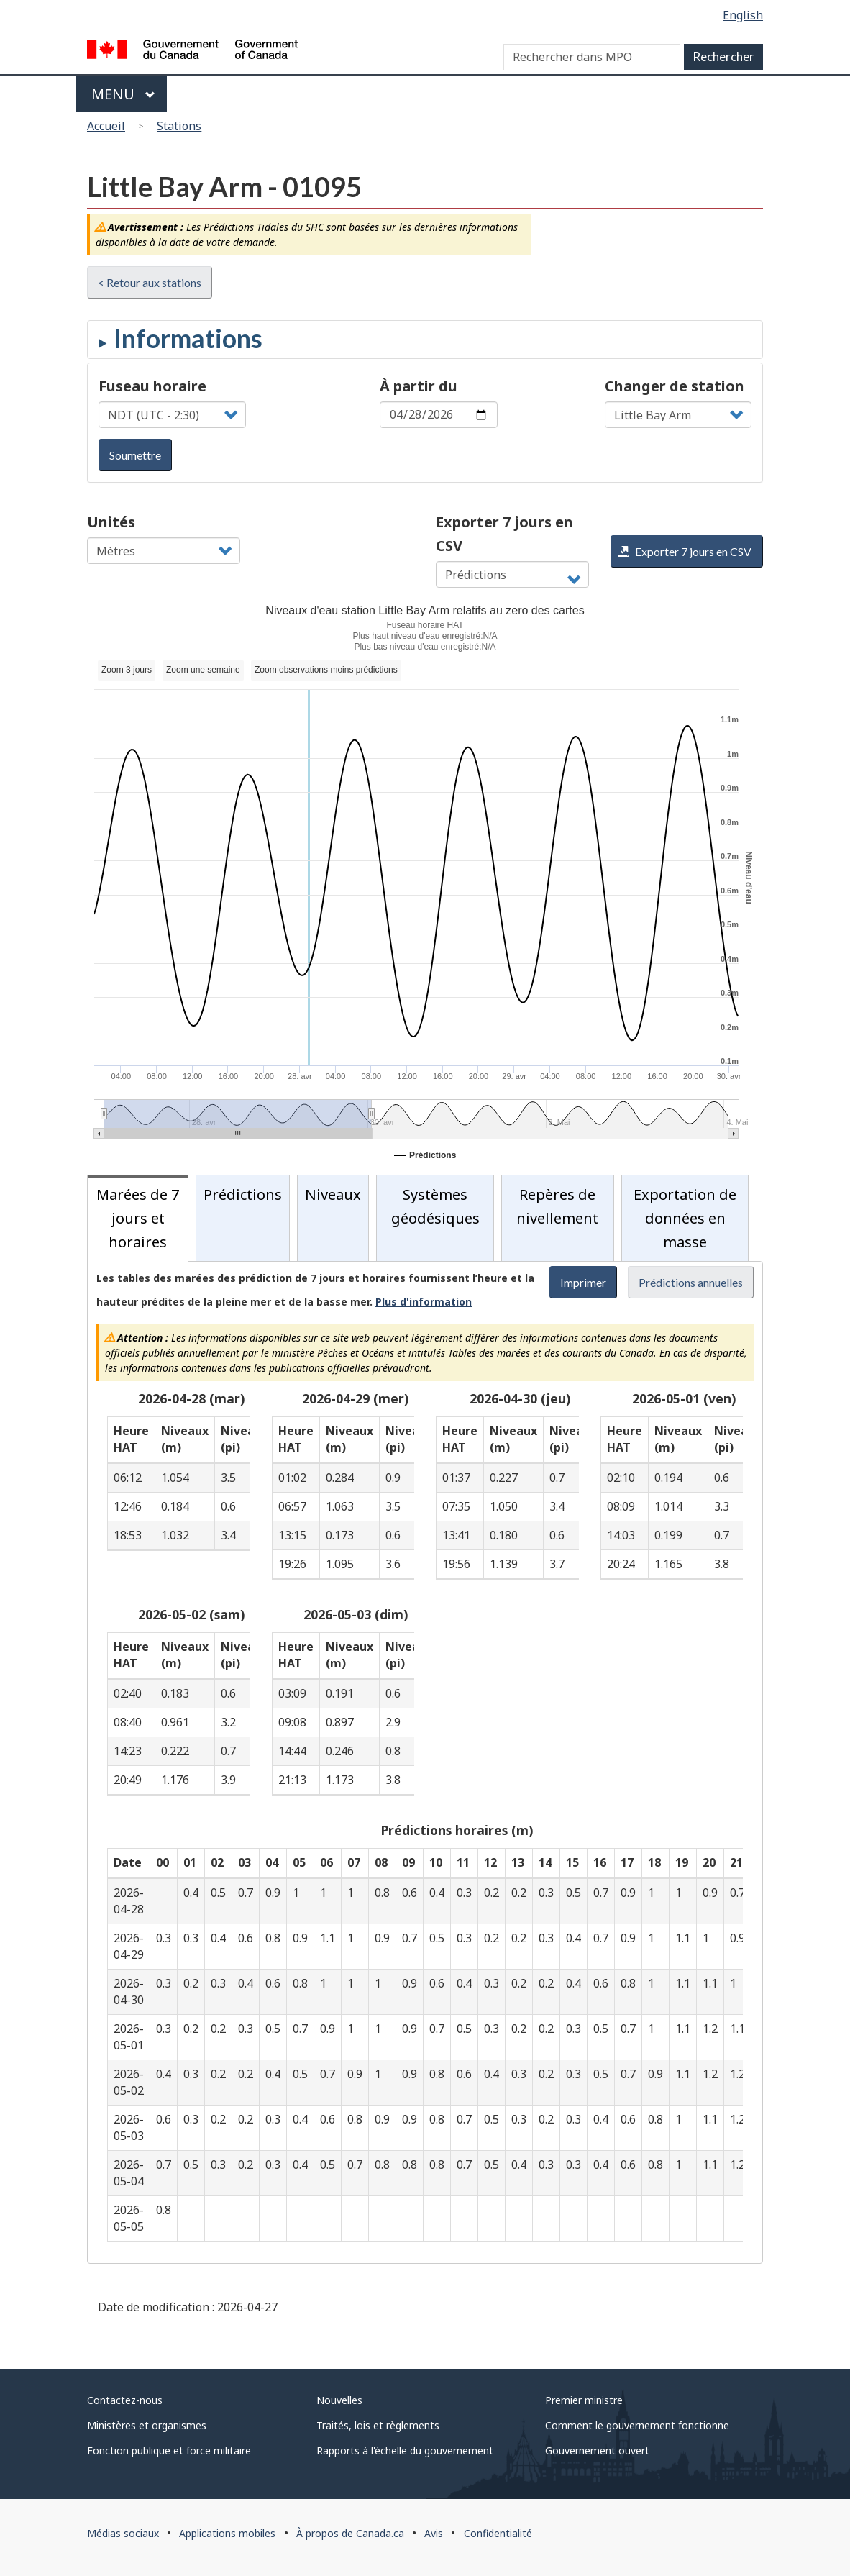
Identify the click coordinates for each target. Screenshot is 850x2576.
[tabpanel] (425, 1762)
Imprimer (583, 1282)
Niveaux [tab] (333, 1194)
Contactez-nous (125, 2400)
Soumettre (135, 455)
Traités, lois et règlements (377, 2425)
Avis (433, 2533)
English (743, 15)
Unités (111, 522)
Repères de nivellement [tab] (557, 1206)
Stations (179, 126)
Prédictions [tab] (243, 1194)
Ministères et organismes (146, 2425)
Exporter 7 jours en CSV (504, 533)
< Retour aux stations (149, 282)
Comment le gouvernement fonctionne (637, 2425)
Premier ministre (584, 2400)
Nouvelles (339, 2400)
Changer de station (674, 386)
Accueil (106, 126)
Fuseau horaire (152, 386)
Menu (123, 94)
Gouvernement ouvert (597, 2450)
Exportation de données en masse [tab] (685, 1218)
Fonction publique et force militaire (169, 2450)
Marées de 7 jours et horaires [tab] (137, 1218)
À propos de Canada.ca (350, 2533)
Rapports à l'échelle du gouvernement (404, 2450)
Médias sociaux (123, 2533)
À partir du (418, 386)
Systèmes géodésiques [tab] (435, 1206)
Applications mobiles (227, 2533)
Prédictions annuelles (691, 1282)
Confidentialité (498, 2533)
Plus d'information (423, 1302)
